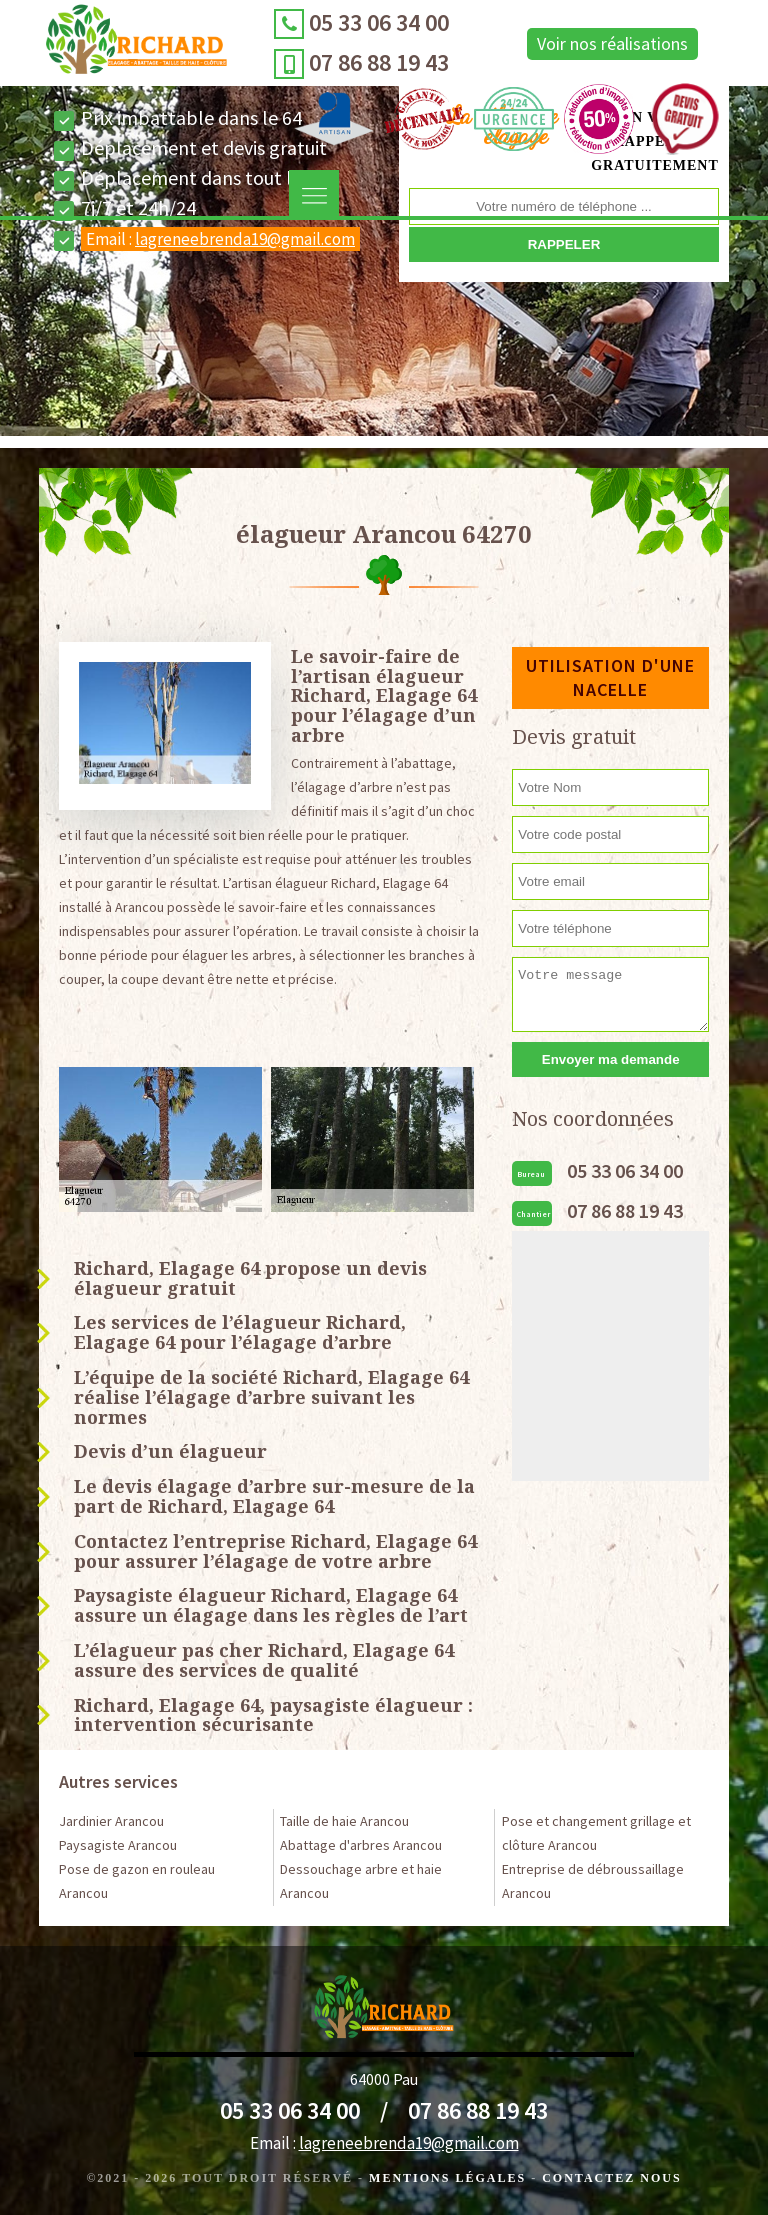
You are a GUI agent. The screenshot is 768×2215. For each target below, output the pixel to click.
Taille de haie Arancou (344, 1821)
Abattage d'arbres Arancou (361, 1845)
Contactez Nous (611, 2178)
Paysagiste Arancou (118, 1845)
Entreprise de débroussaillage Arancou (593, 1881)
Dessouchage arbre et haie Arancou (361, 1881)
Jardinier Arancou (111, 1821)
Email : (220, 239)
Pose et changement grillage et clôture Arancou (596, 1833)
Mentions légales (447, 2178)
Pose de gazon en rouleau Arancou (137, 1881)
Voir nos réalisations (612, 43)
